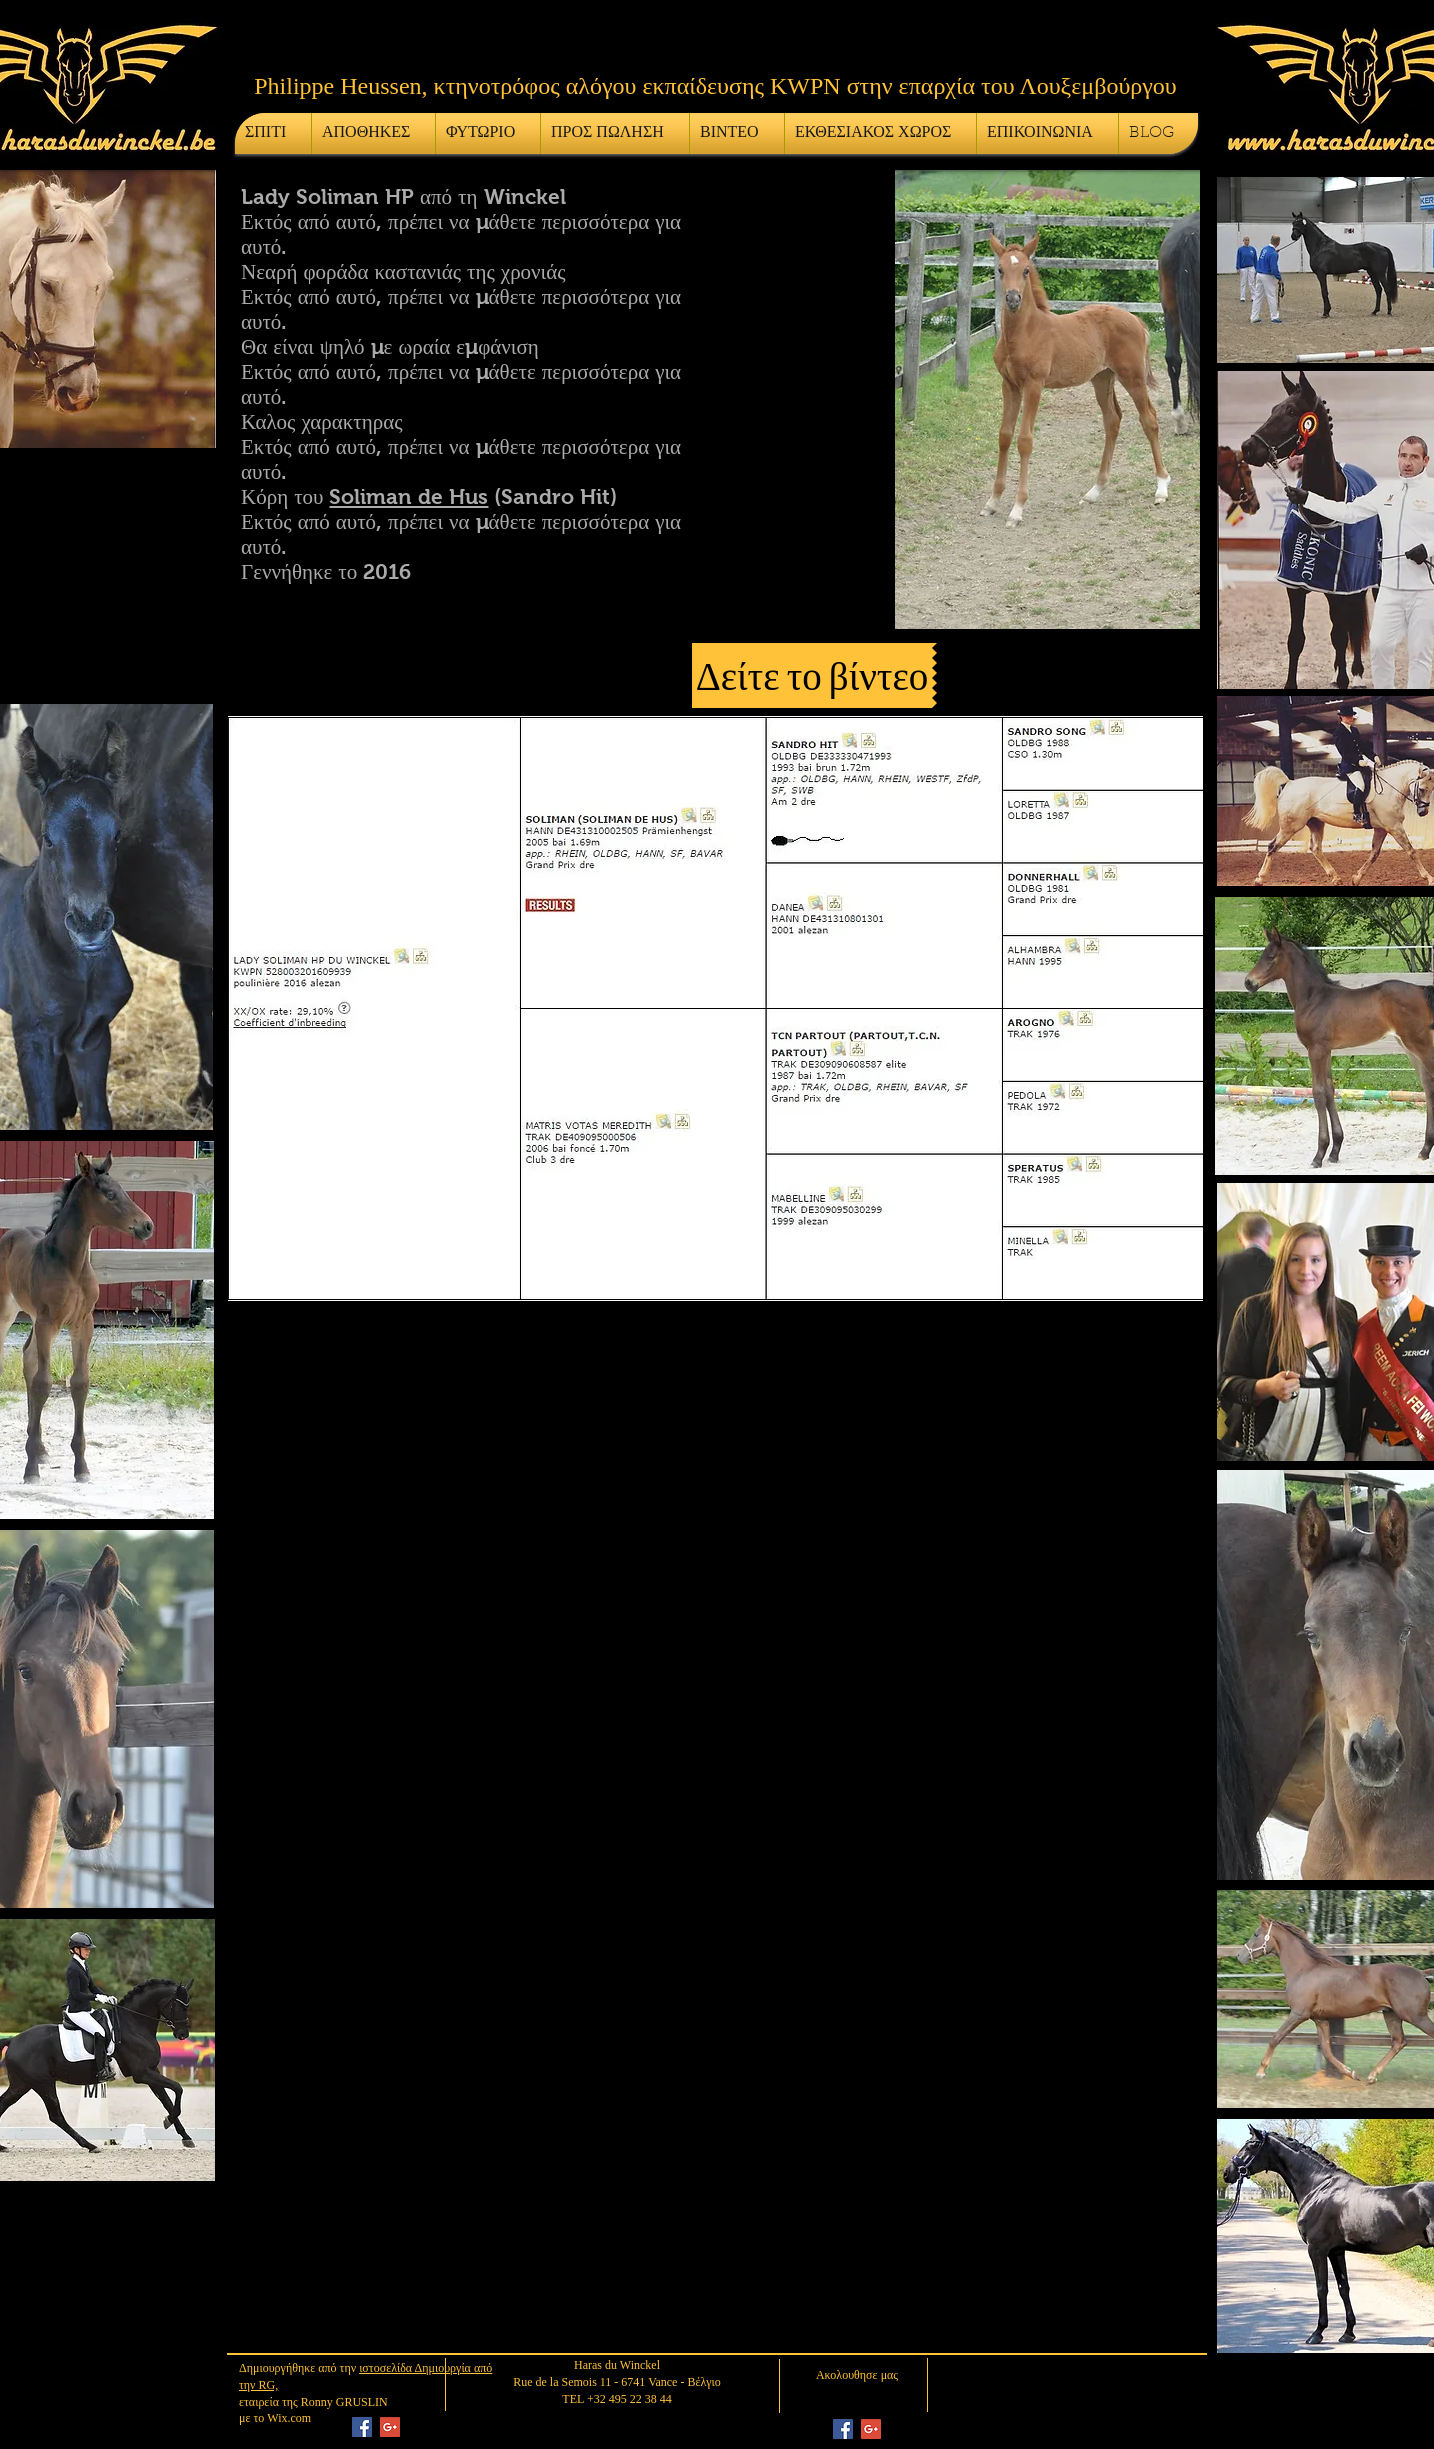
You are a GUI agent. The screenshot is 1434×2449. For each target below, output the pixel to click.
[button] (814, 675)
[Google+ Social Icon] (390, 2427)
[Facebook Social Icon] (362, 2427)
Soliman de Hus (408, 496)
